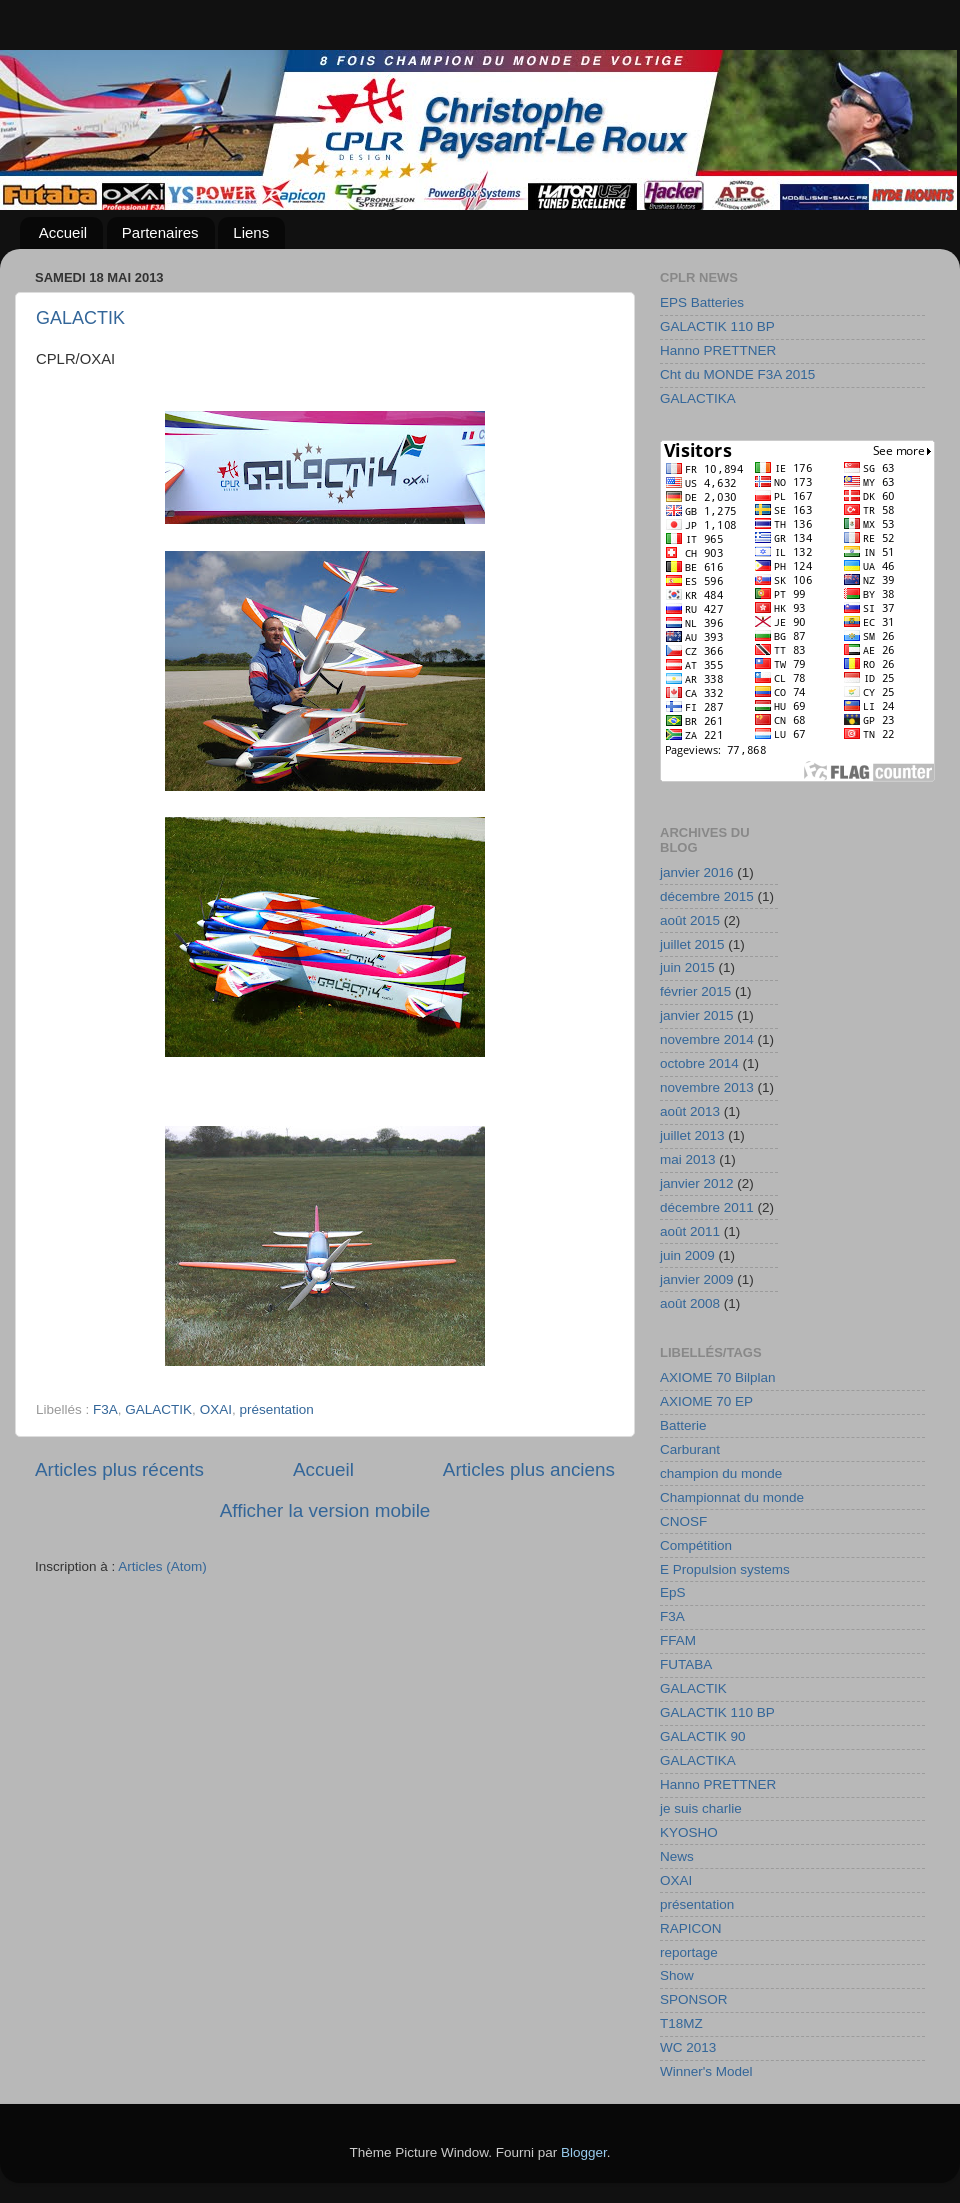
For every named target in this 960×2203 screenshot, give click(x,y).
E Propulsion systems (725, 1569)
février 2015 (695, 991)
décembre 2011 (707, 1207)
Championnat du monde (732, 1497)
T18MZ (681, 2023)
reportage (689, 1952)
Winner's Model (706, 2071)
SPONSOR (694, 1999)
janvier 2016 (697, 872)
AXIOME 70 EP (706, 1401)
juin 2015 (687, 967)
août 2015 (690, 920)
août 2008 (690, 1303)
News (677, 1856)
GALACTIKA (698, 398)
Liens (251, 232)
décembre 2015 (707, 896)
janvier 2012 (697, 1183)
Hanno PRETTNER (718, 350)
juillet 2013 (692, 1135)
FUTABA (686, 1664)
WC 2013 (688, 2047)
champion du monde (721, 1473)
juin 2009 (687, 1255)
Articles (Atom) (162, 1566)
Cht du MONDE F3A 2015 (737, 374)
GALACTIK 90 (703, 1736)
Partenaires (160, 232)
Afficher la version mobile (325, 1510)
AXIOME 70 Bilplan (718, 1377)
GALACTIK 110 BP (717, 326)
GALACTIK (80, 318)
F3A (105, 1409)
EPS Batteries (702, 302)
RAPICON (691, 1928)
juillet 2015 (692, 944)
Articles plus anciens (529, 1469)
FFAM (678, 1640)
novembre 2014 (707, 1039)
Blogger (584, 2152)
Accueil (63, 232)
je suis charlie (701, 1808)
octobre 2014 (699, 1063)
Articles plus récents (119, 1469)
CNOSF (683, 1521)
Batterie (683, 1425)
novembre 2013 (707, 1087)
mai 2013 (688, 1159)
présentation (276, 1409)
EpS (673, 1592)
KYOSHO (689, 1832)
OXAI (216, 1409)
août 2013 (690, 1111)
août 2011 (690, 1231)
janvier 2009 (697, 1279)
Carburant (690, 1449)
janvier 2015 (697, 1015)
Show (677, 1975)
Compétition (696, 1545)
